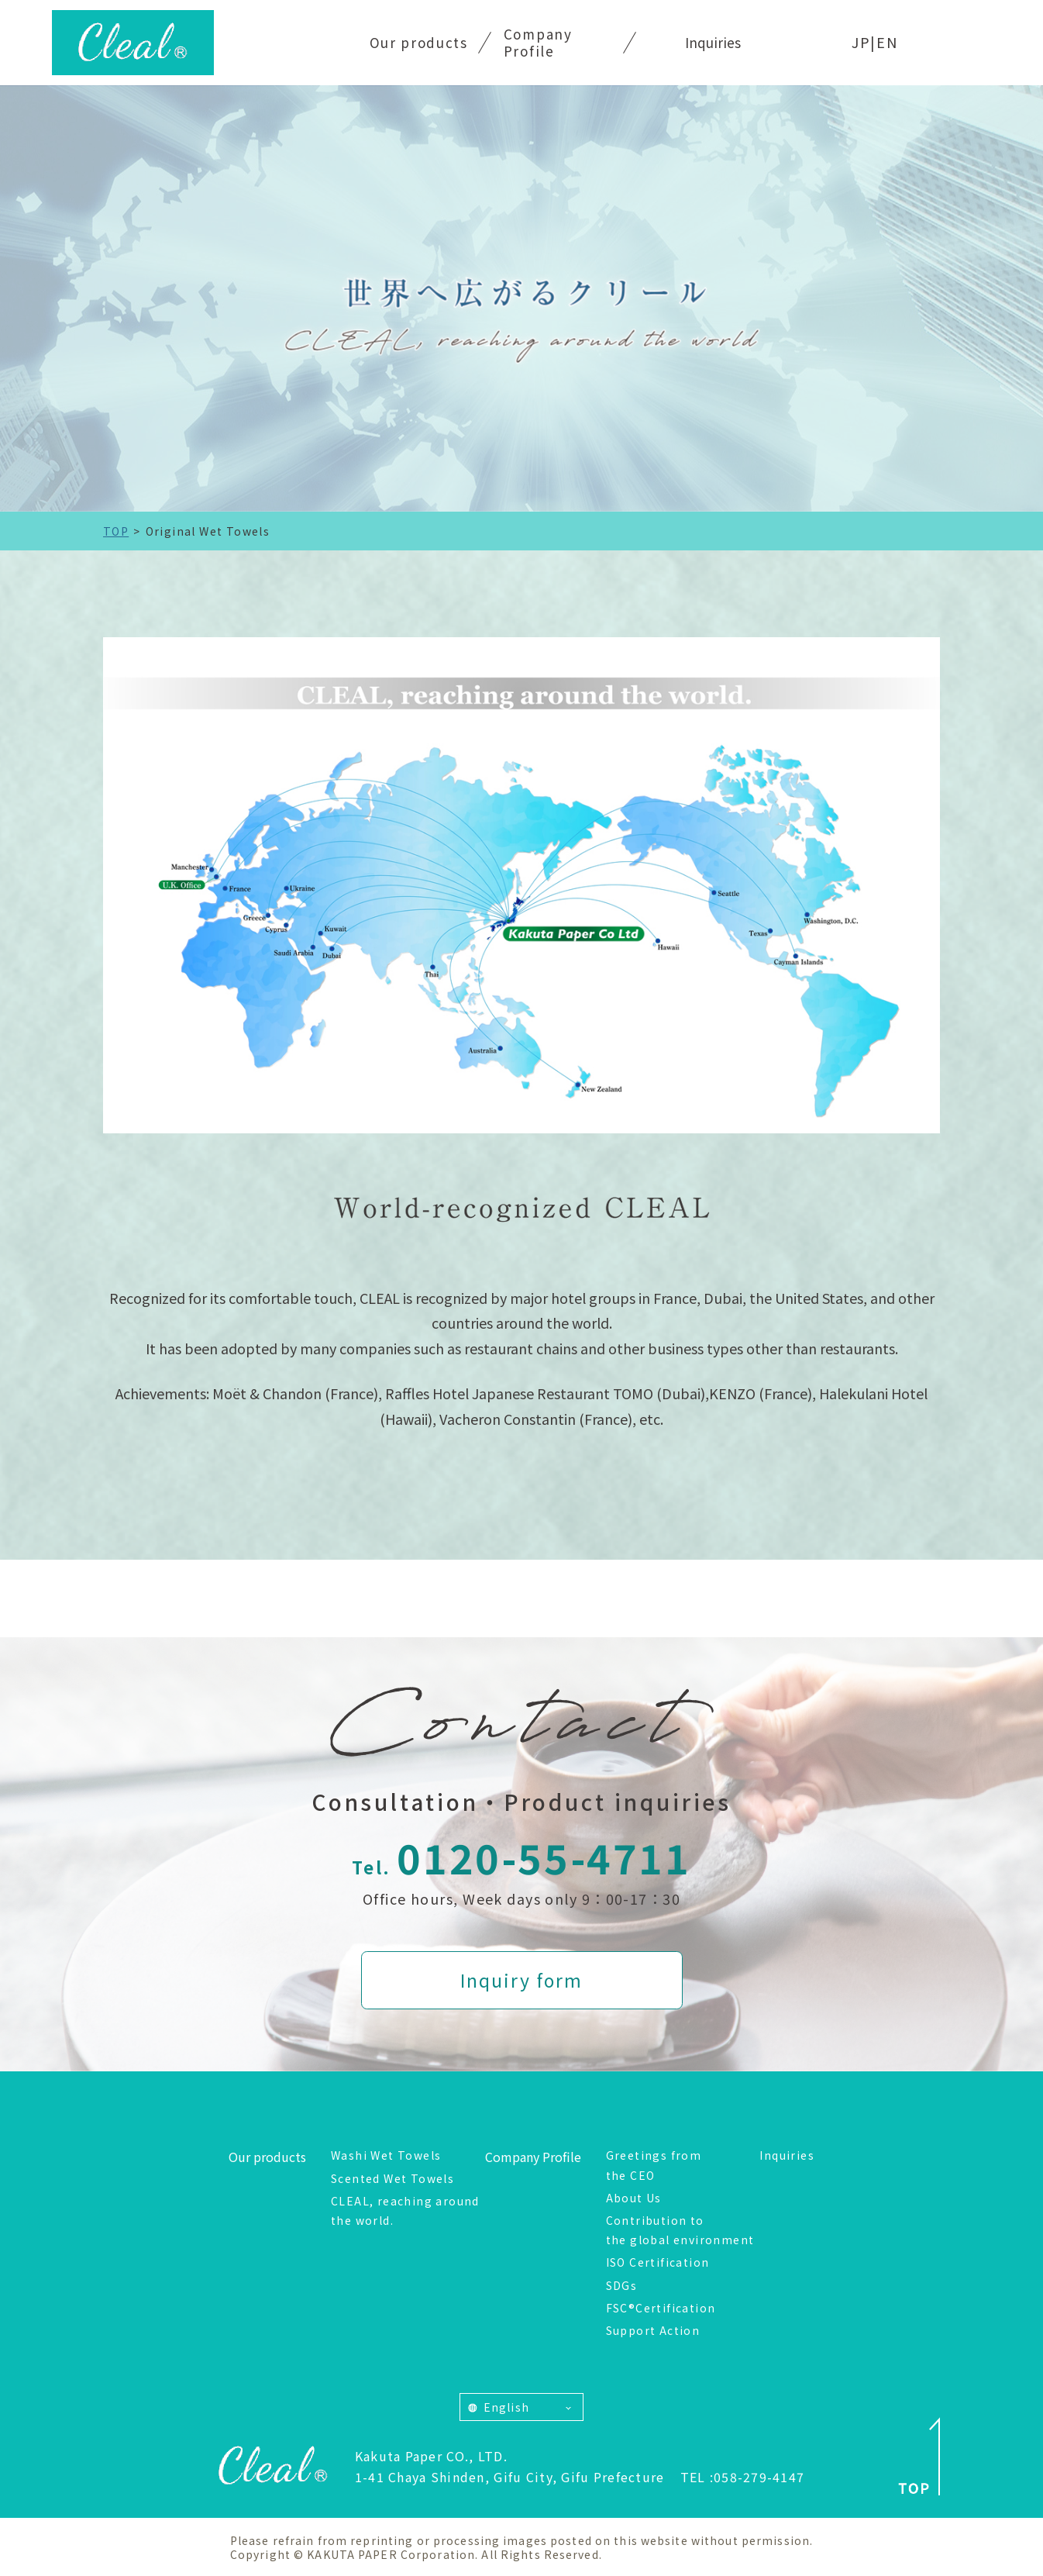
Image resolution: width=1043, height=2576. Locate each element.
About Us (634, 2197)
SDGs (622, 2285)
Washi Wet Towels (386, 2155)
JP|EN (875, 42)
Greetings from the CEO (654, 2164)
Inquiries (713, 42)
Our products (419, 42)
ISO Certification (658, 2262)
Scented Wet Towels (392, 2178)
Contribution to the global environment (680, 2229)
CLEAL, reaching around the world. (405, 2210)
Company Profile (538, 42)
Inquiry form (521, 1980)
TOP (116, 531)
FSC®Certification (661, 2308)
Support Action (653, 2330)
